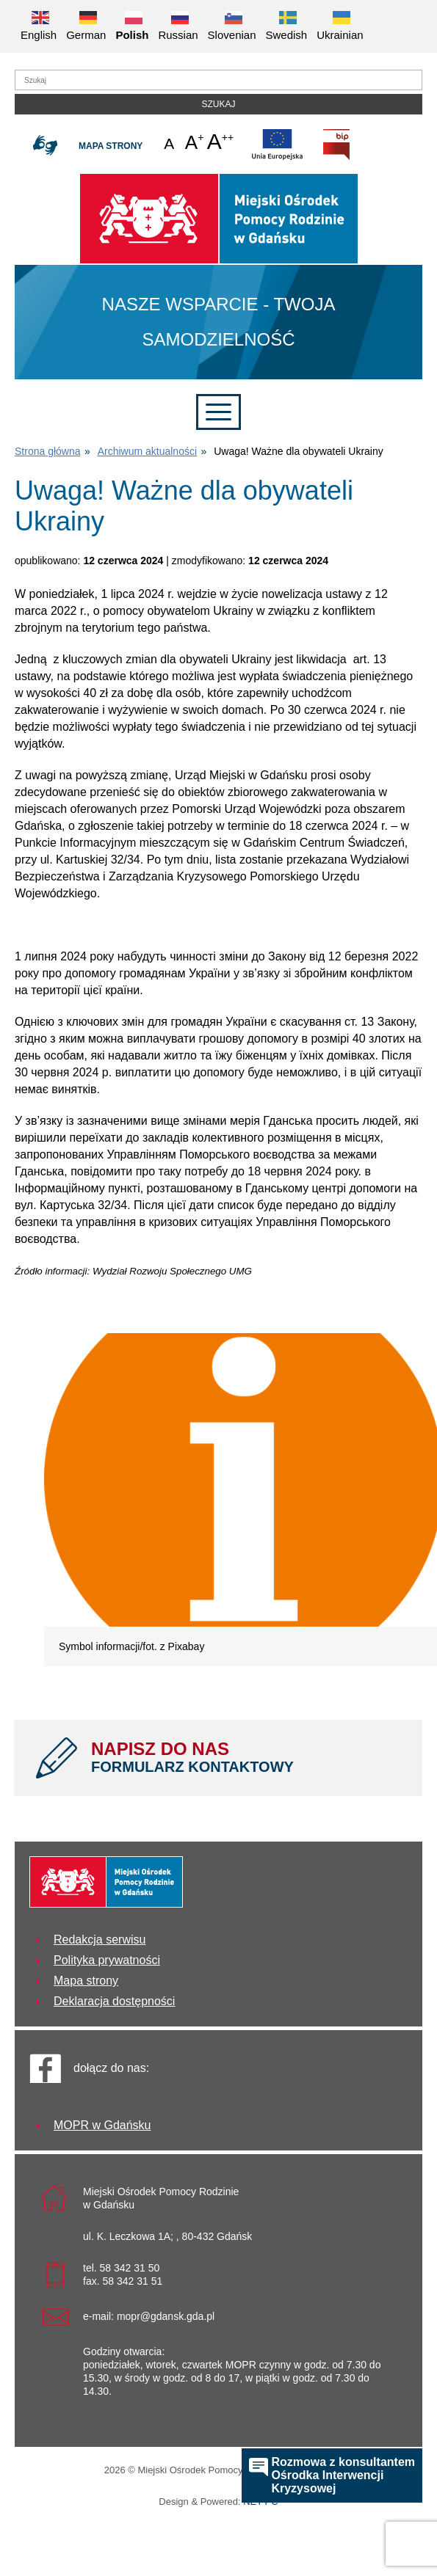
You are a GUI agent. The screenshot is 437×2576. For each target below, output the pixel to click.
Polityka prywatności (107, 1960)
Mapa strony (110, 146)
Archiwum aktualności (147, 451)
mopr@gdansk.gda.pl (165, 2316)
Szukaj (218, 104)
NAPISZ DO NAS (245, 1757)
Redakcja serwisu (99, 1939)
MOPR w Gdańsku (102, 2125)
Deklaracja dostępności (114, 2001)
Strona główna (48, 451)
